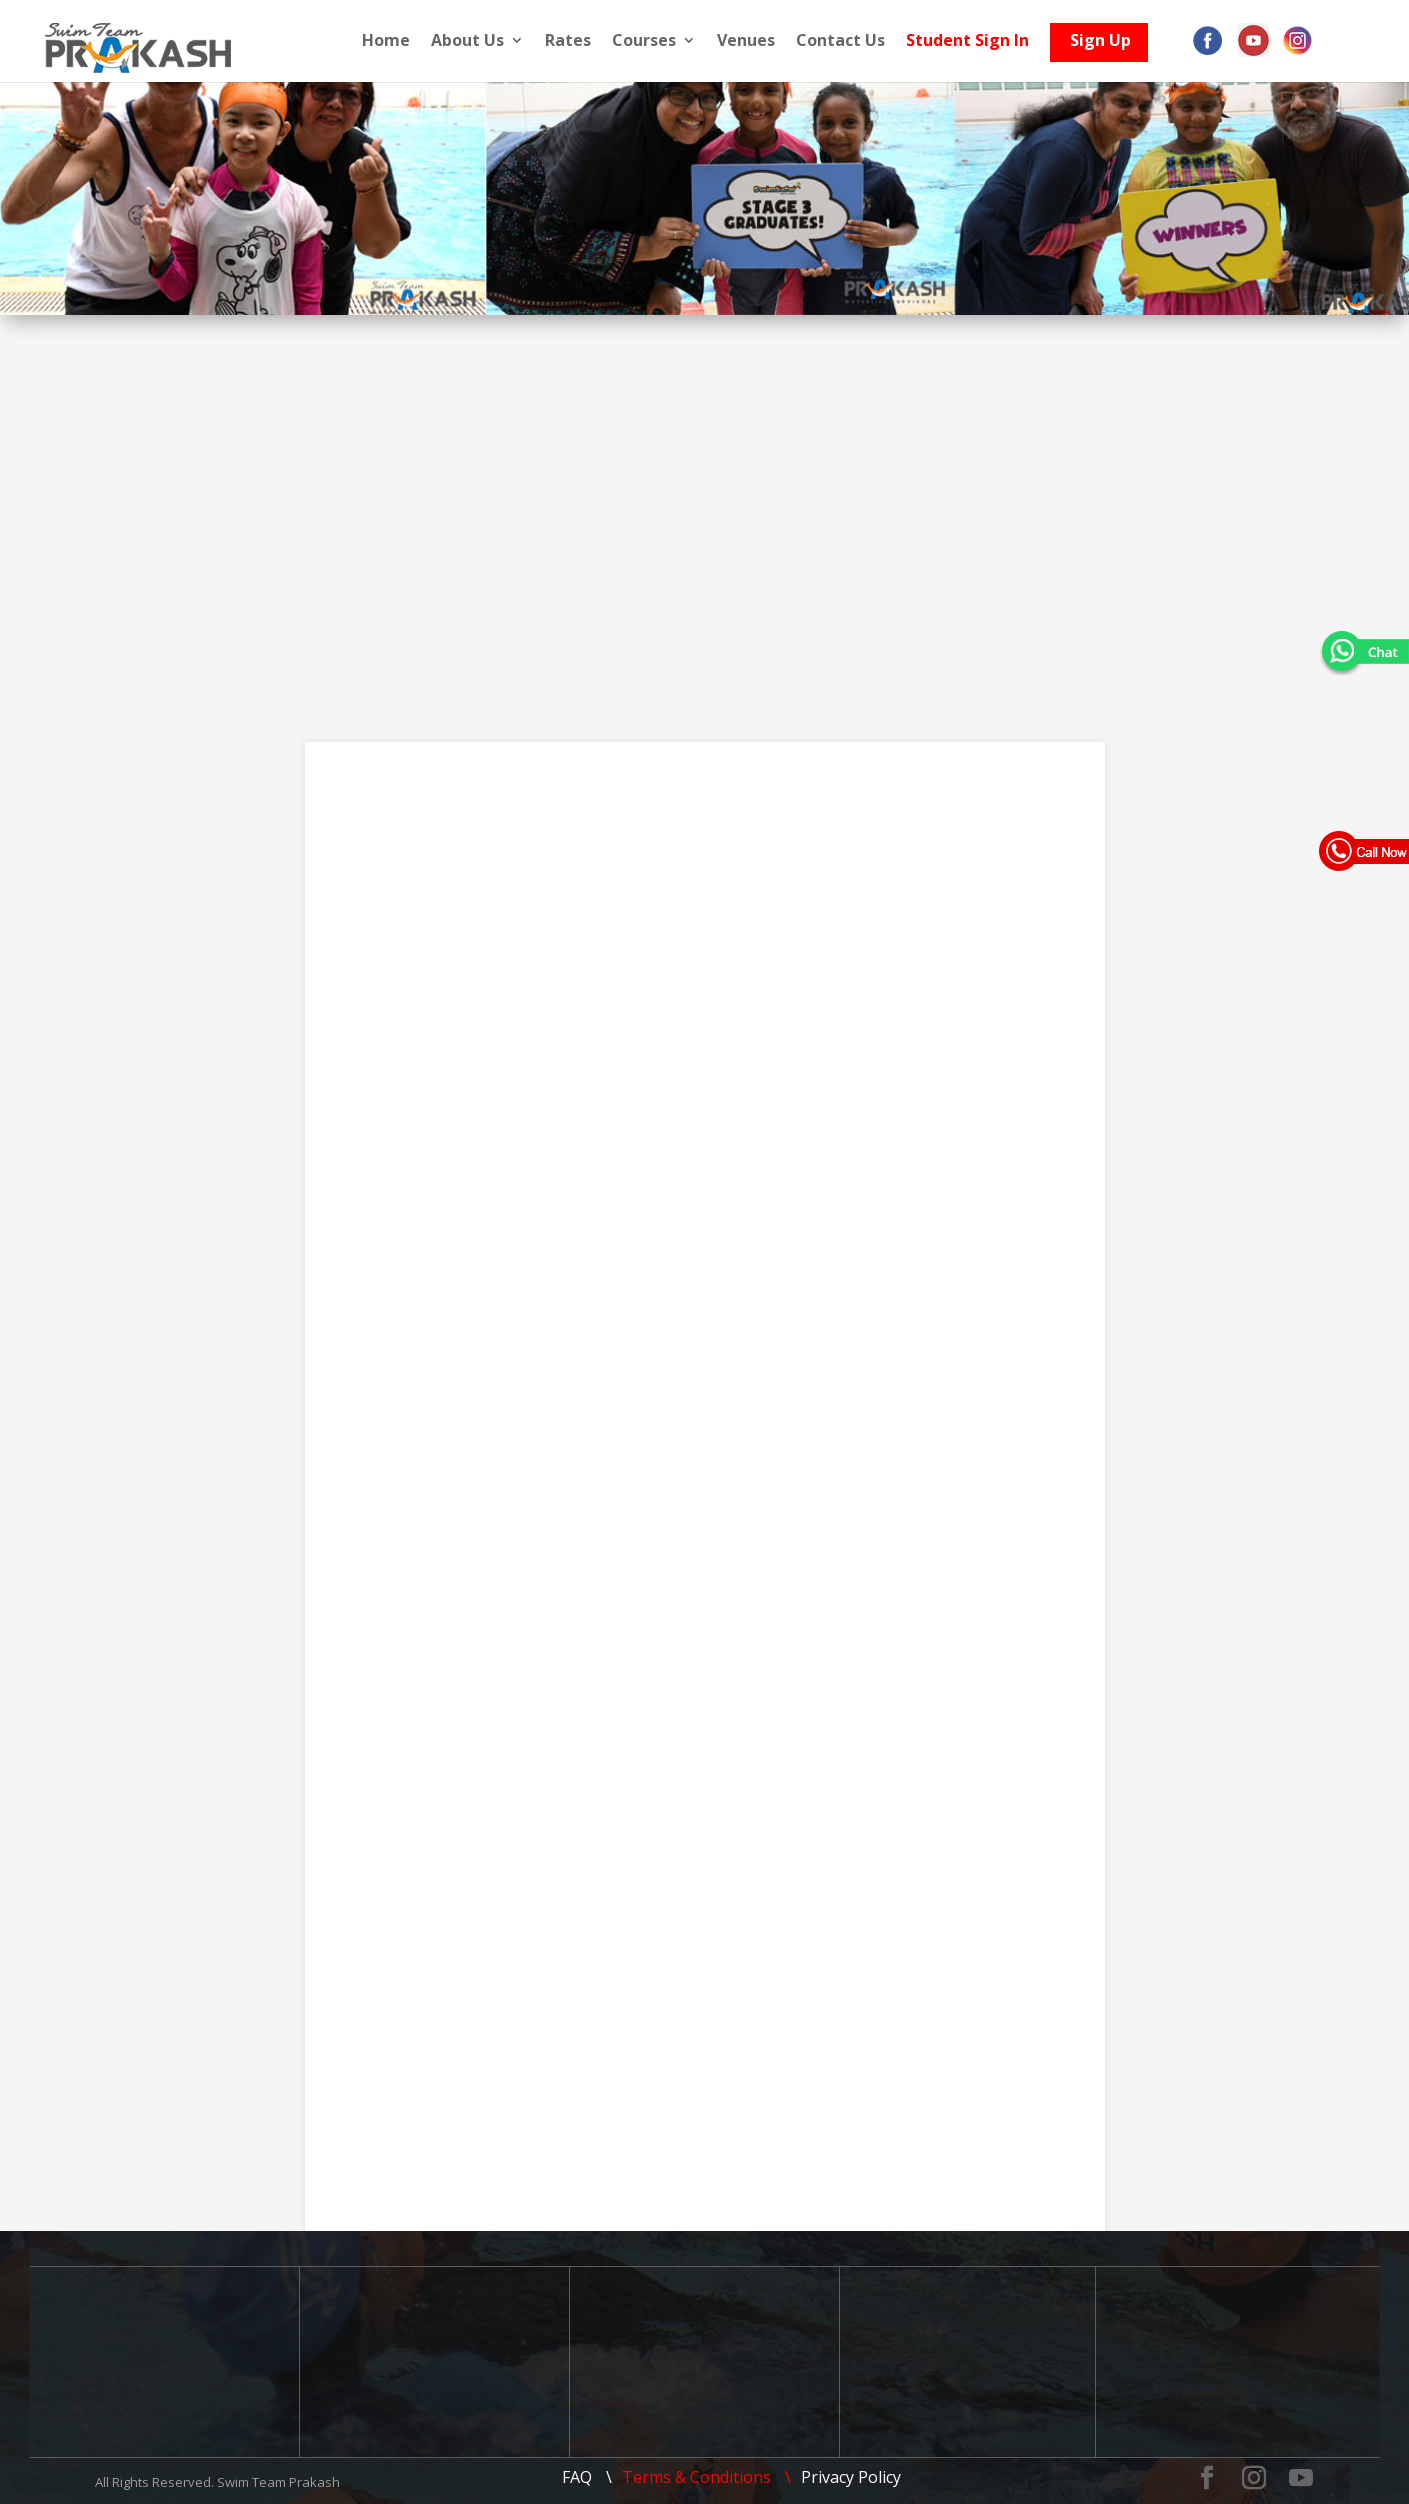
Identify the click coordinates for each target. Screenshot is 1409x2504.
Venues (759, 41)
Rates (581, 41)
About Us (480, 41)
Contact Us (853, 41)
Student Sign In (980, 41)
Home (399, 41)
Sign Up (1113, 45)
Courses (657, 41)
